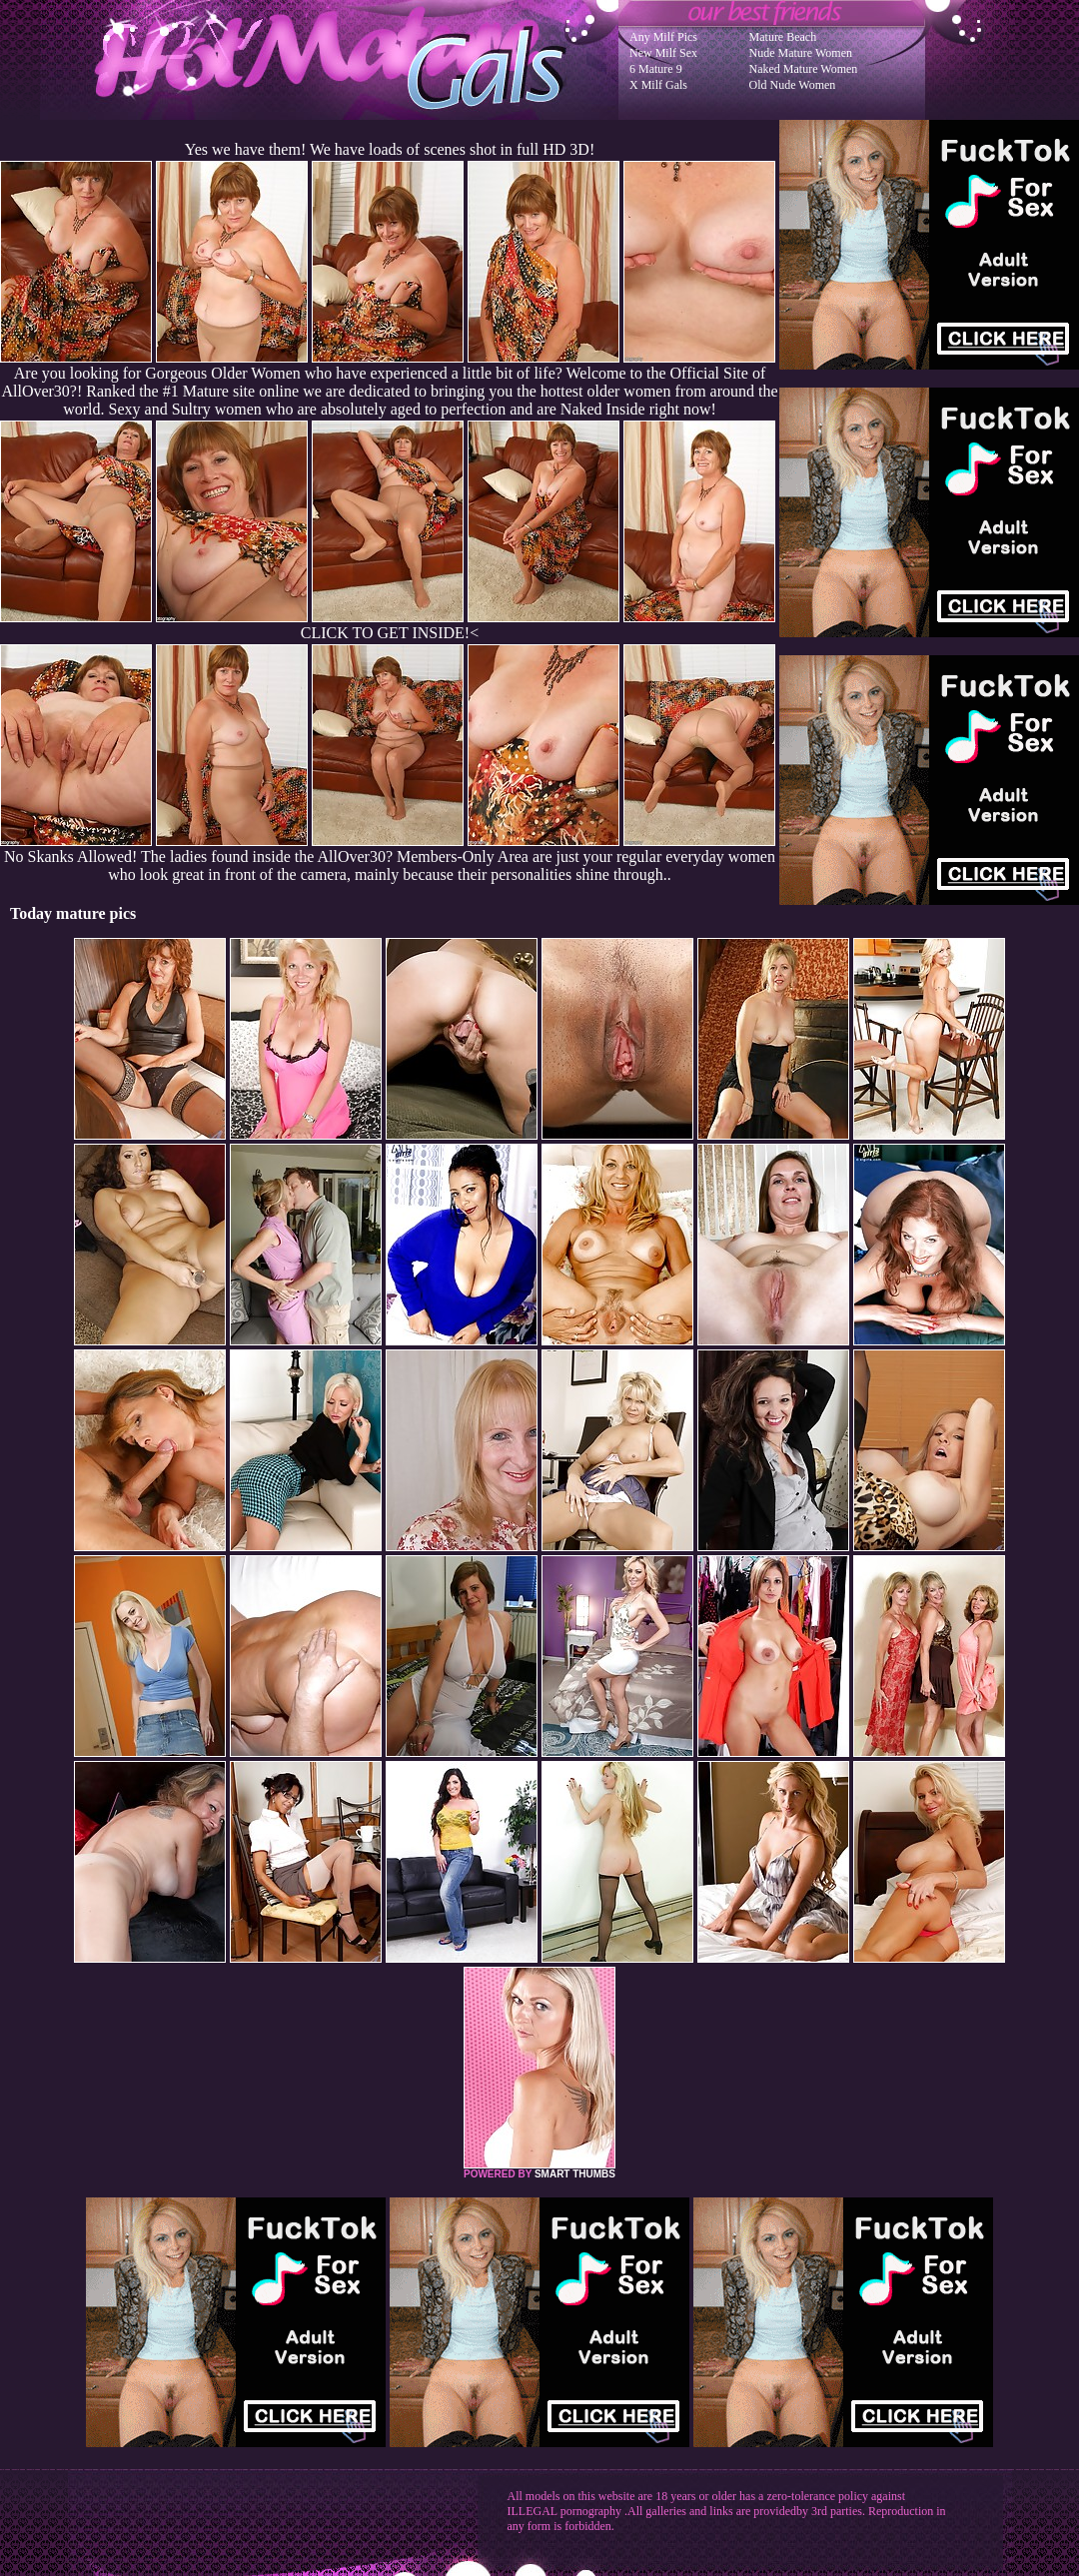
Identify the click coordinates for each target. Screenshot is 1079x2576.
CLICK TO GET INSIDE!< (390, 632)
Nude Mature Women (800, 53)
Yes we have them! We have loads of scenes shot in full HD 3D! (389, 149)
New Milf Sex (663, 53)
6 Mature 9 (655, 69)
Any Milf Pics (663, 37)
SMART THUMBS (575, 2173)
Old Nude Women (792, 85)
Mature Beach (783, 37)
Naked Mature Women (803, 69)
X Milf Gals (658, 85)
